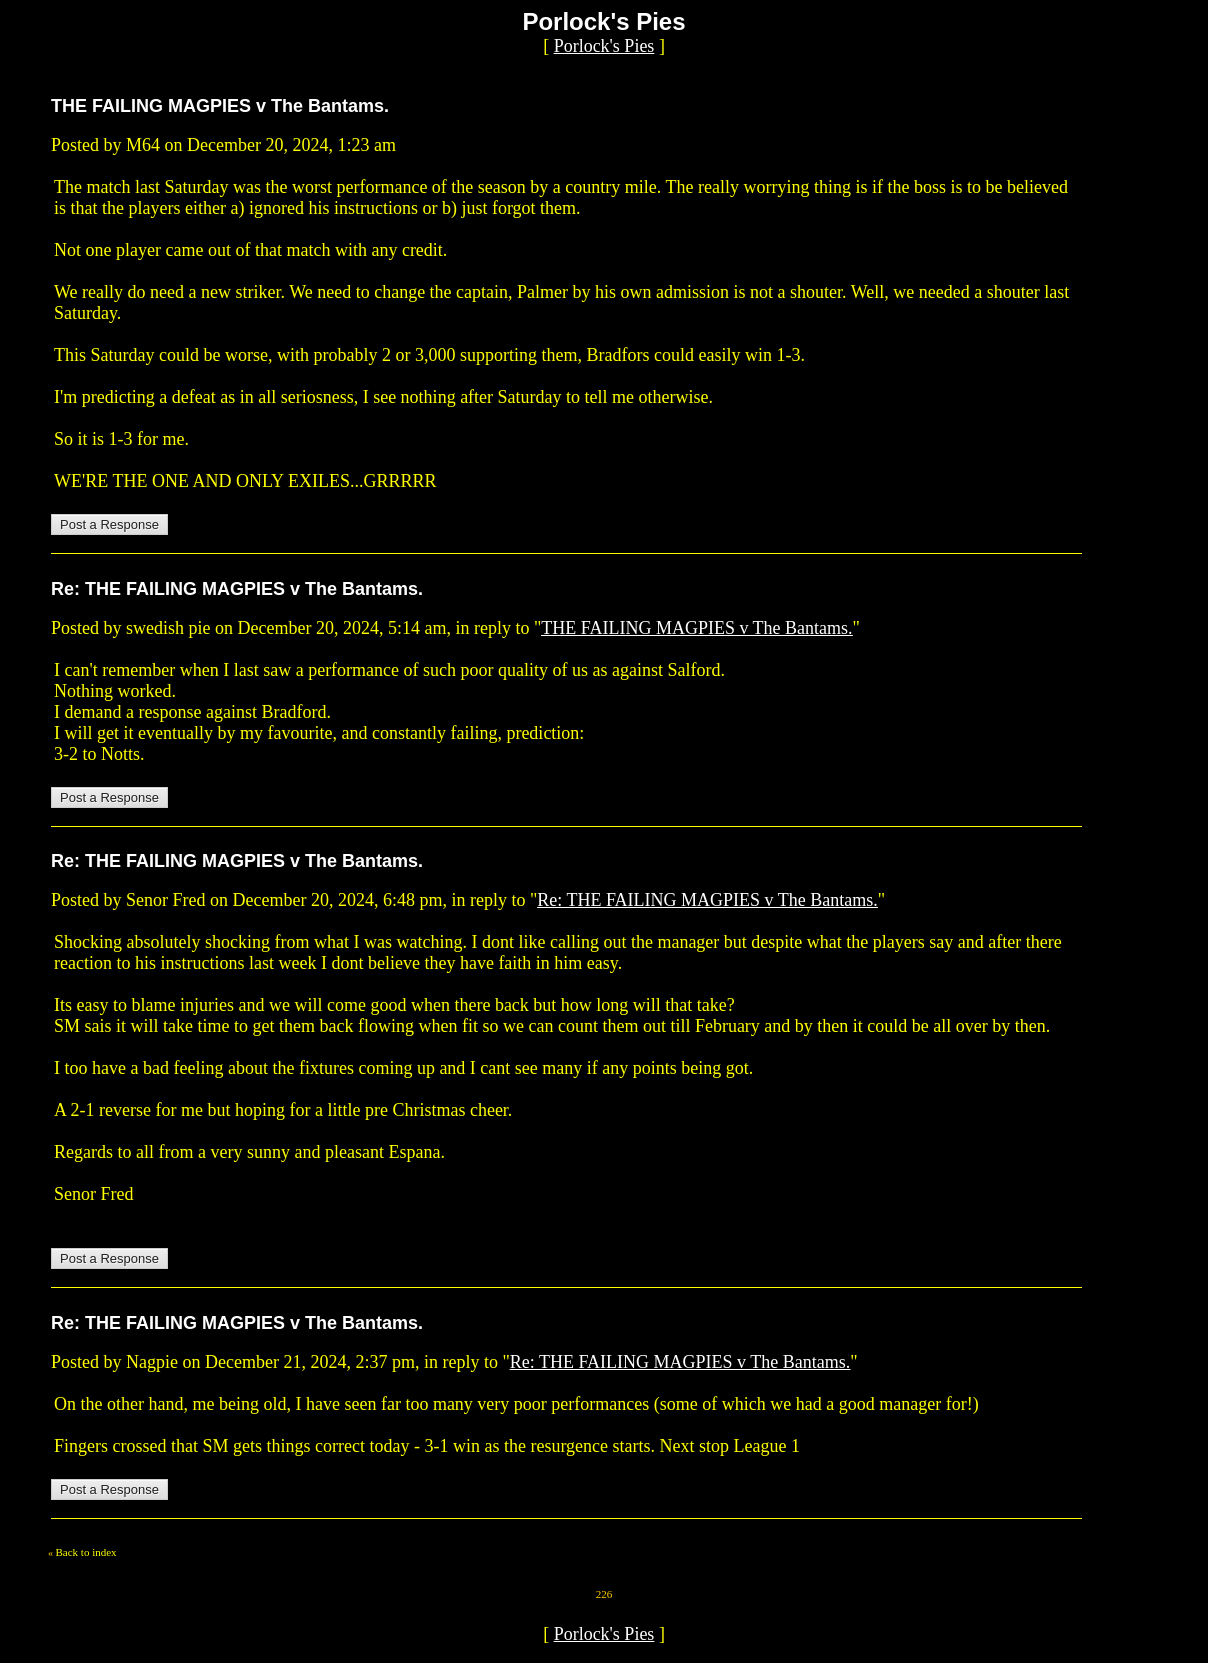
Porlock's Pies (604, 46)
